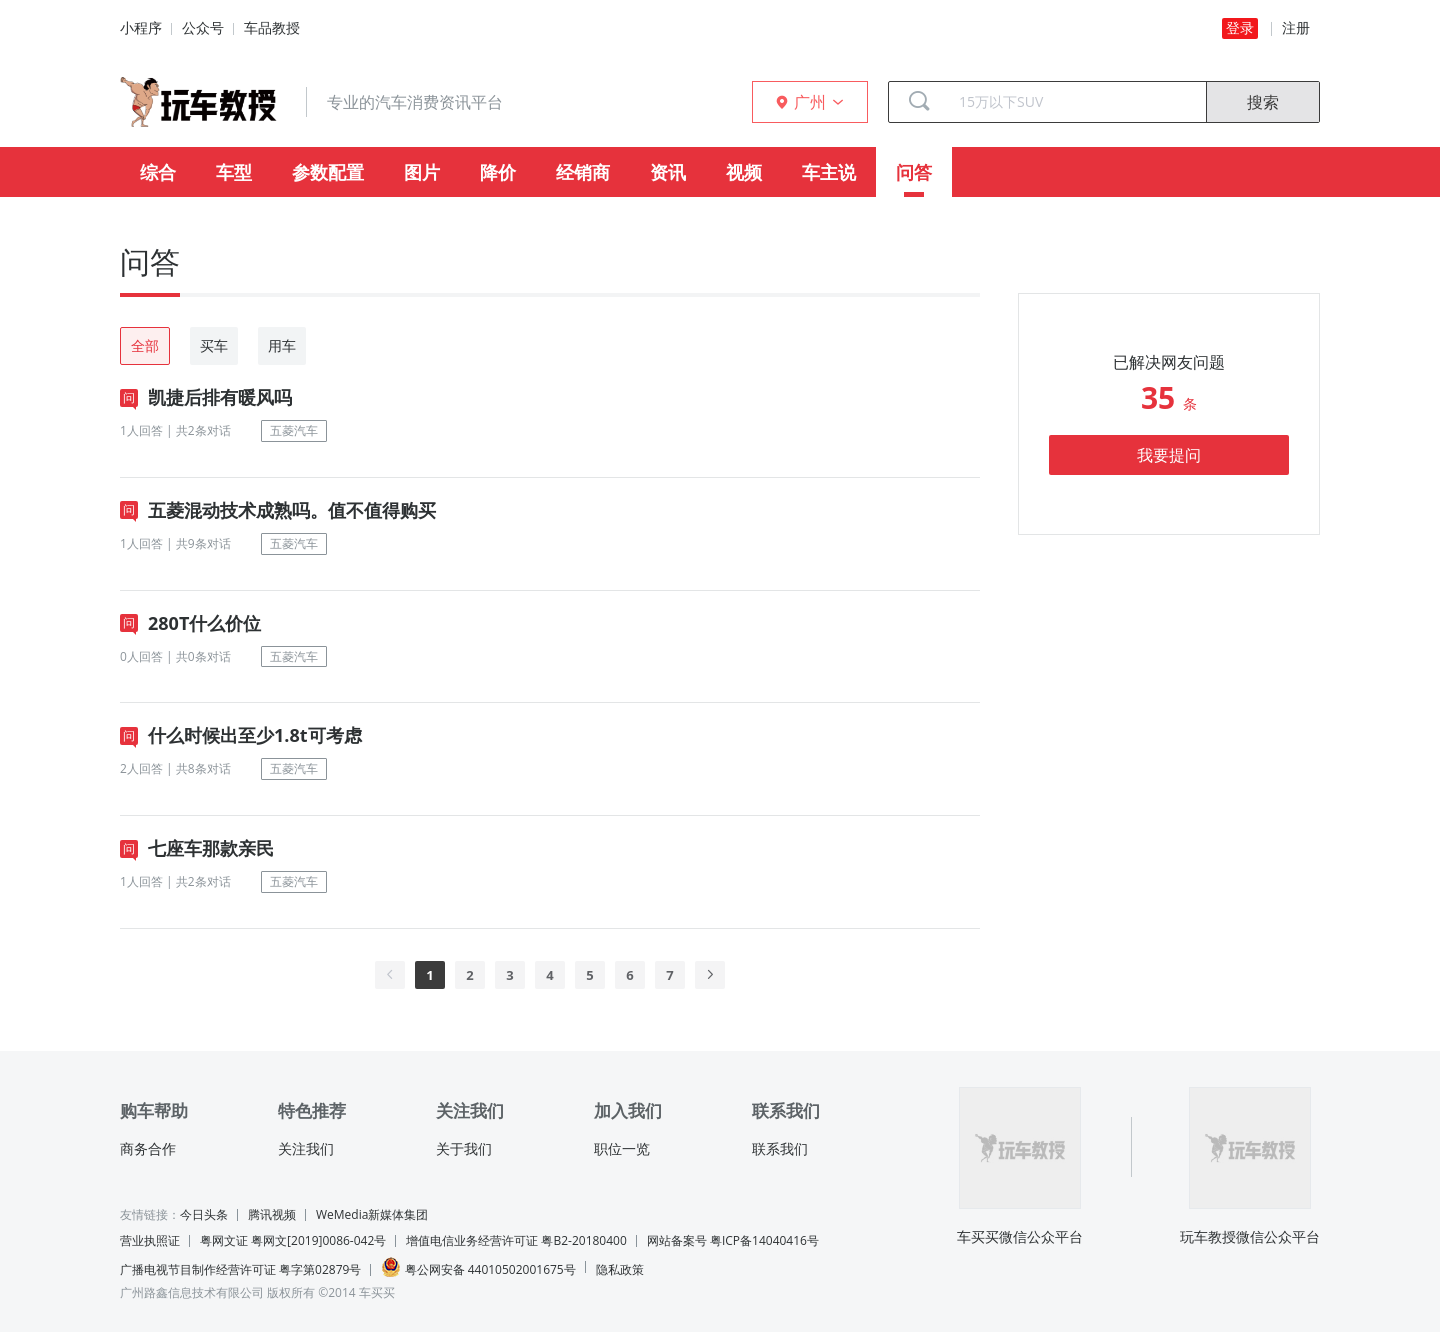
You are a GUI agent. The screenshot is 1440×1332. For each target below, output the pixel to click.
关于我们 (464, 1149)
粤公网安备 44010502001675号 (478, 1267)
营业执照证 (150, 1240)
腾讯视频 (272, 1214)
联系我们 (780, 1149)
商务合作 (148, 1149)
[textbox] (1075, 102)
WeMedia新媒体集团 (372, 1214)
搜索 (1263, 102)
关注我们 (306, 1149)
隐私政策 (620, 1269)
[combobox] (1075, 102)
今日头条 (204, 1214)
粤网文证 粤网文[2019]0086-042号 (293, 1240)
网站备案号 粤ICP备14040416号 (733, 1240)
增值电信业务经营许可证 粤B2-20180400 (516, 1240)
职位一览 (622, 1149)
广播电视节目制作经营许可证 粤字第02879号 (240, 1269)
